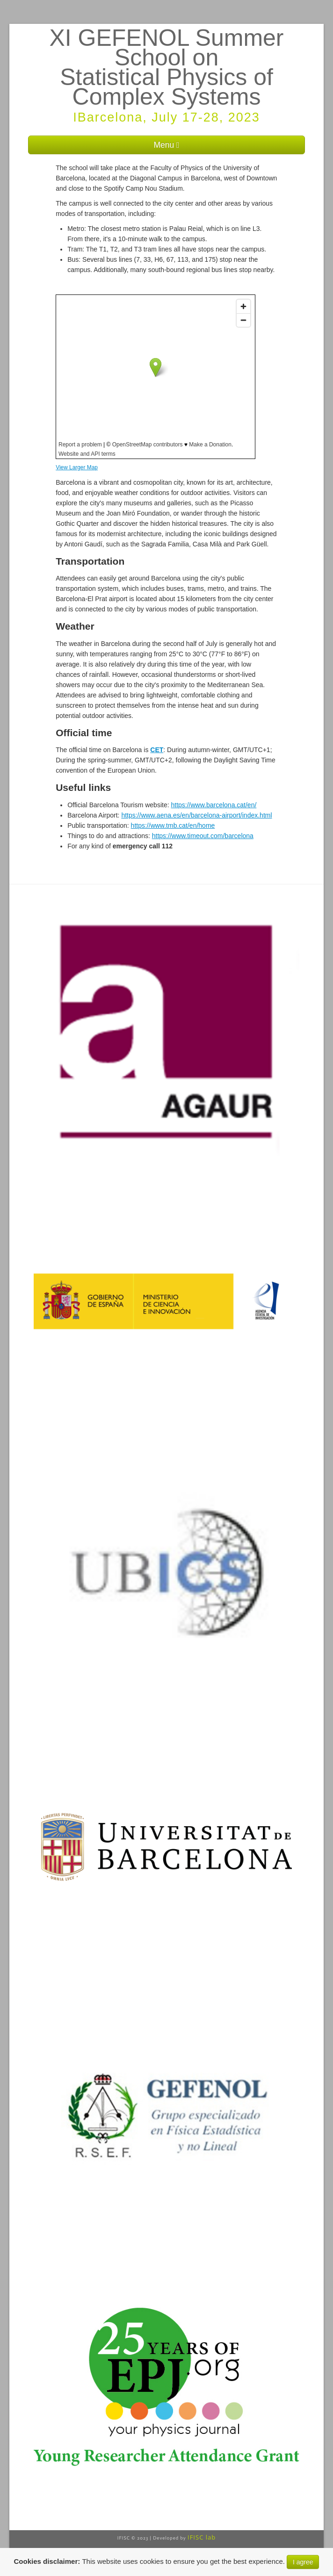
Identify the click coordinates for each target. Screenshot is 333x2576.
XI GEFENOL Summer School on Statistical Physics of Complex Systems (166, 67)
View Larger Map (77, 467)
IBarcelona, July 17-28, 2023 (166, 117)
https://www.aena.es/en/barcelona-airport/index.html (196, 815)
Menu (166, 145)
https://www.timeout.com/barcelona (202, 836)
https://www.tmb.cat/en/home (173, 825)
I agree (303, 2562)
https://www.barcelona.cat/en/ (213, 805)
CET (156, 749)
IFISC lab (202, 2537)
